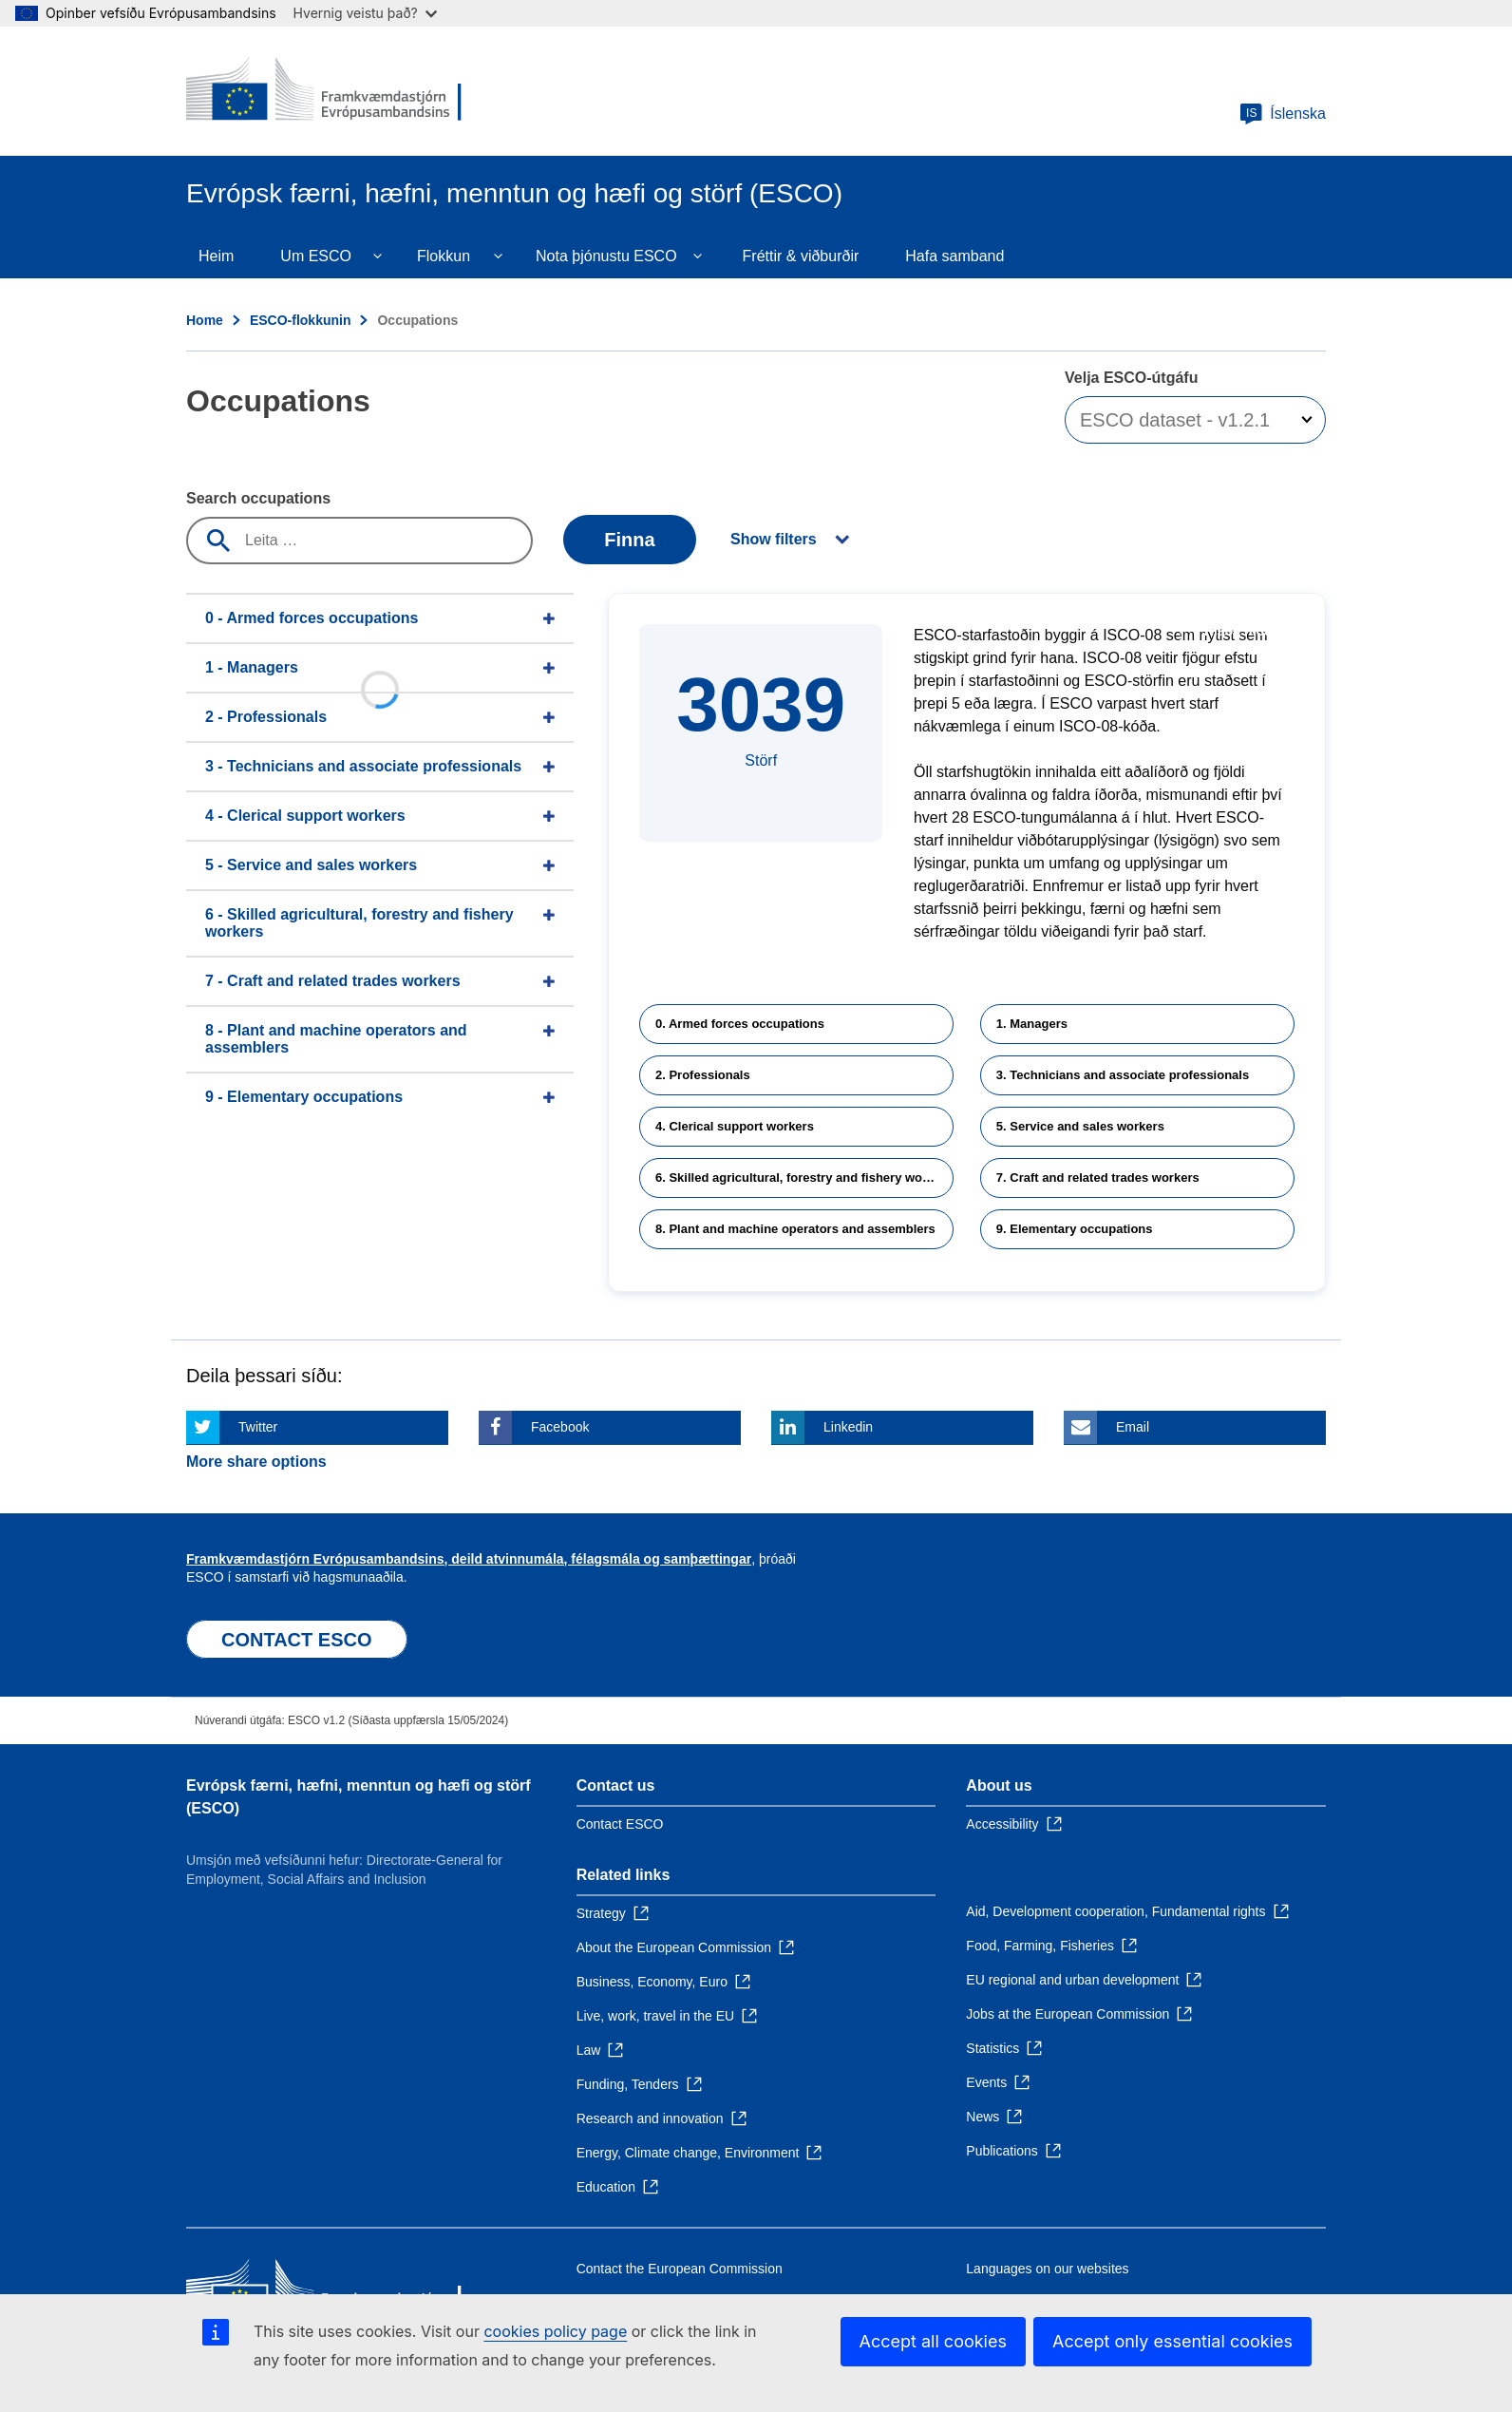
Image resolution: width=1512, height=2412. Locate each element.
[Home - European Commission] (324, 91)
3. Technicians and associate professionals (1122, 1075)
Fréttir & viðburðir (801, 256)
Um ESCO (315, 256)
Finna (629, 539)
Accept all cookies (933, 2341)
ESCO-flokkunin (300, 320)
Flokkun (443, 256)
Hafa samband (954, 256)
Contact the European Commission (679, 2268)
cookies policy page (555, 2331)
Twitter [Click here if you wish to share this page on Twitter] (257, 1426)
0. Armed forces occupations (739, 1023)
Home (204, 320)
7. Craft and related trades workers (1098, 1177)
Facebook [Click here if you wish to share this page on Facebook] (560, 1426)
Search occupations (258, 498)
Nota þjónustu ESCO (606, 256)
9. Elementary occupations (1074, 1229)
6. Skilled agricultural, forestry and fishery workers (804, 1177)
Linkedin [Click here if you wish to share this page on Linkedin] (848, 1426)
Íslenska (1282, 114)
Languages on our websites (1047, 2268)
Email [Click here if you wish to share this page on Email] (1132, 1426)
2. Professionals (702, 1075)
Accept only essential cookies (1172, 2341)
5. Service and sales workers (1080, 1126)
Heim (216, 256)
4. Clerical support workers (734, 1126)
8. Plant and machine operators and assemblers (795, 1229)
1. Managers (1032, 1023)
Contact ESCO (620, 1824)
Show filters (773, 539)
